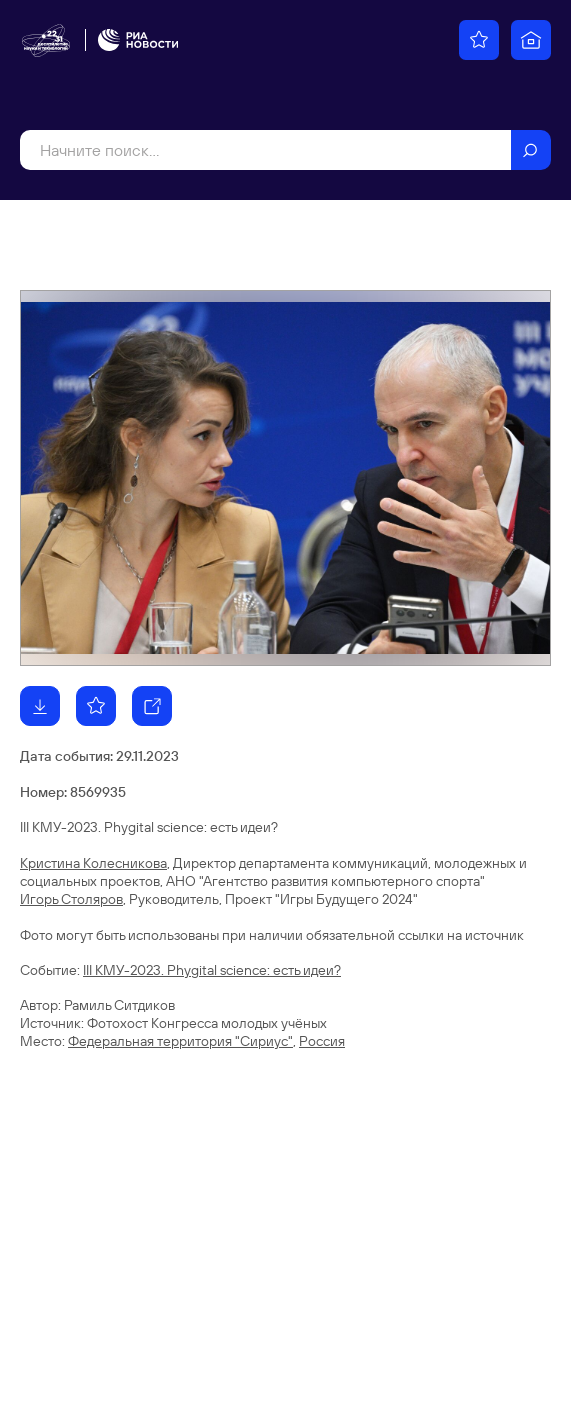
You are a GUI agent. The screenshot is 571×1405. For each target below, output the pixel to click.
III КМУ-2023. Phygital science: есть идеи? (212, 970)
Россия (322, 1041)
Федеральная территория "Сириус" (180, 1041)
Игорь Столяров (71, 899)
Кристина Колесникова (93, 863)
